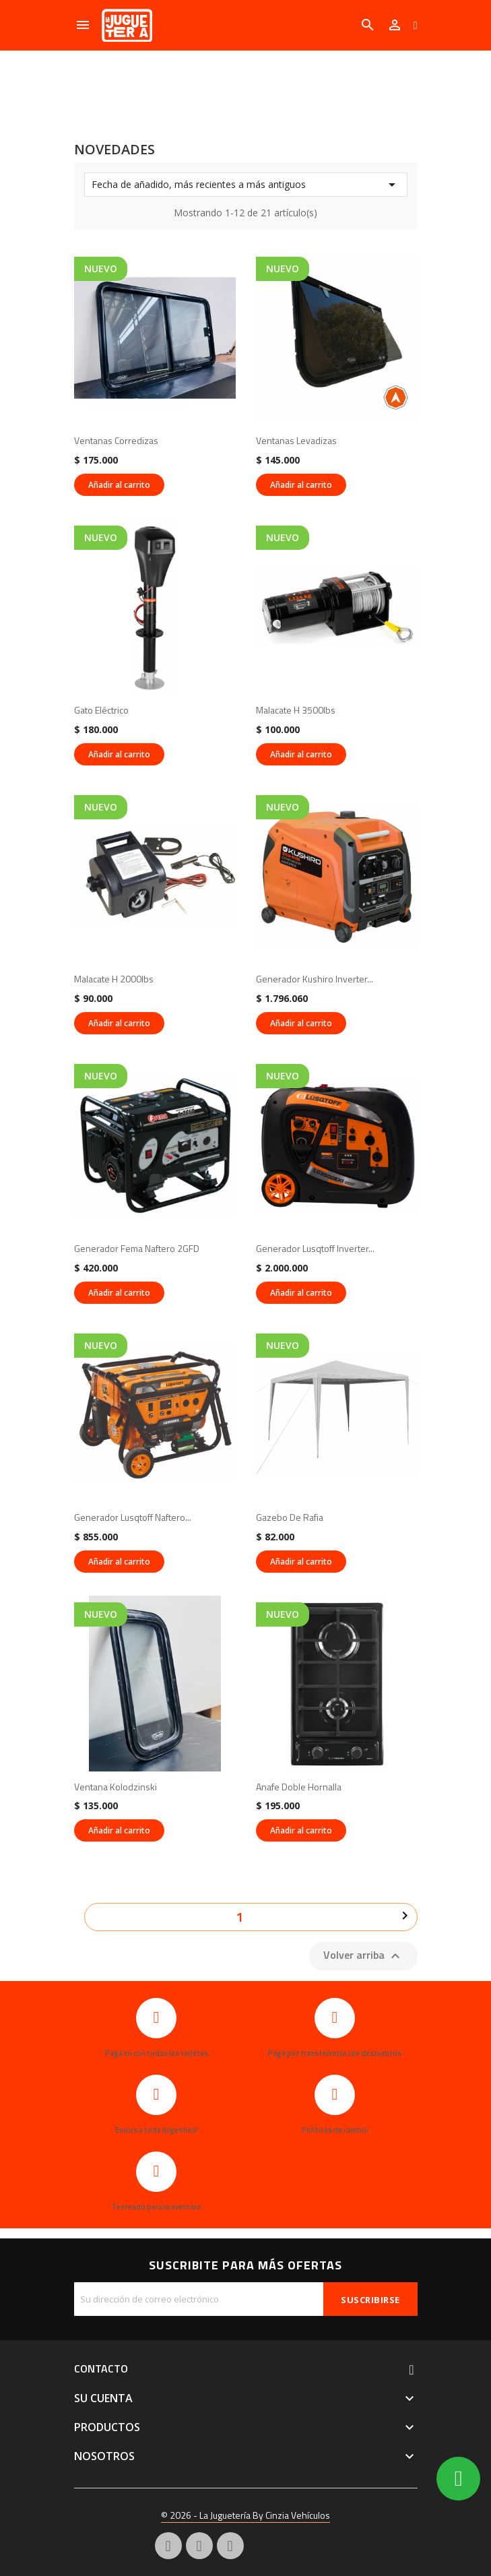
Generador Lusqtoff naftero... (132, 1517)
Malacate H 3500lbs (295, 710)
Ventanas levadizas (296, 440)
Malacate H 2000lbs (114, 979)
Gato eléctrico (101, 710)
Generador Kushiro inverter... (314, 979)
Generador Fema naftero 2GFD (136, 1248)
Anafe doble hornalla (298, 1787)
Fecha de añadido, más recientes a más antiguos (246, 185)
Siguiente (405, 1916)
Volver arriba (363, 1955)
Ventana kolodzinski (115, 1787)
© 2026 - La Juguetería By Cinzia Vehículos (245, 2515)
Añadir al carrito (119, 485)
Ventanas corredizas (116, 440)
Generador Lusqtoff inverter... (315, 1248)
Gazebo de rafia (289, 1517)
